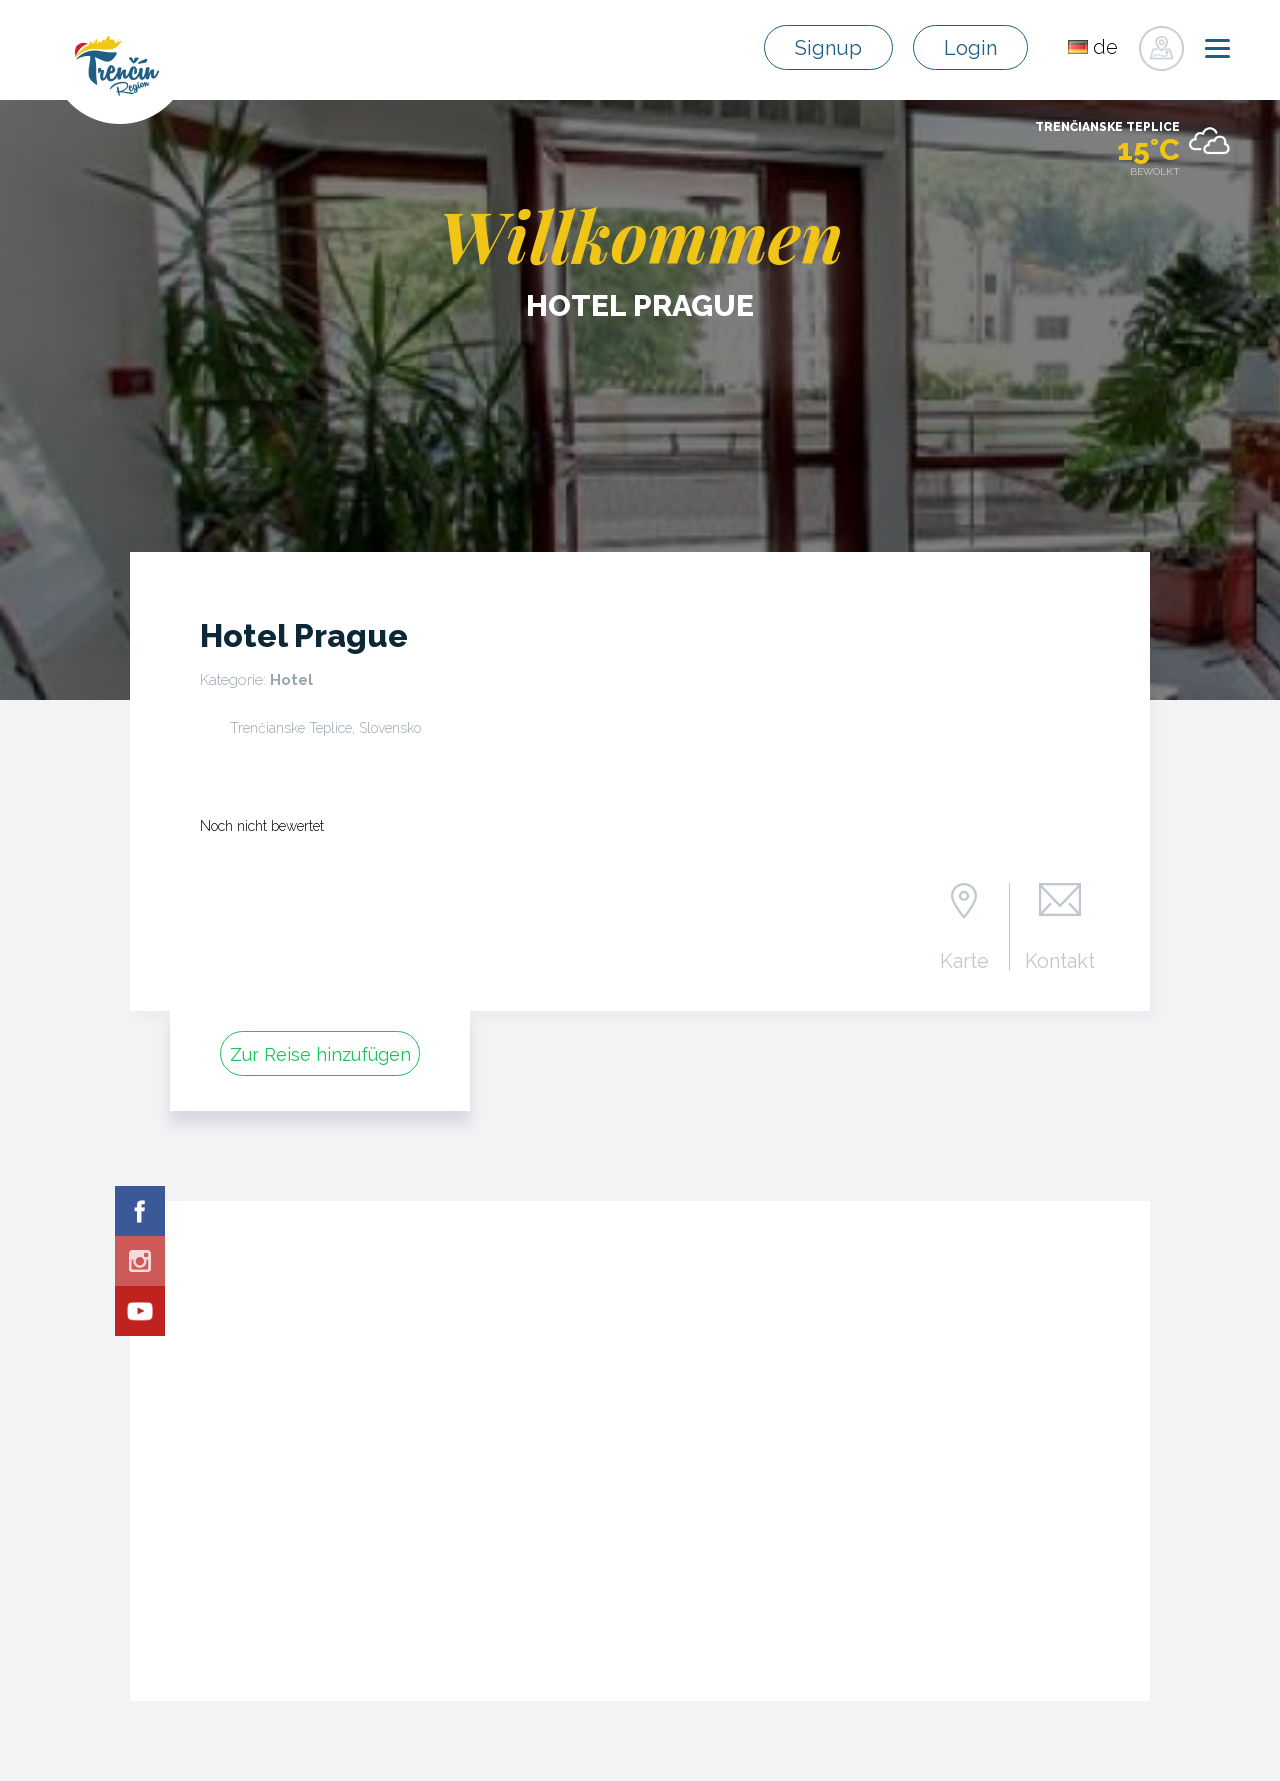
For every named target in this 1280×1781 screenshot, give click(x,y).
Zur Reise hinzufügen (320, 1054)
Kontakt (1060, 960)
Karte (964, 960)
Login (970, 48)
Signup (828, 48)
